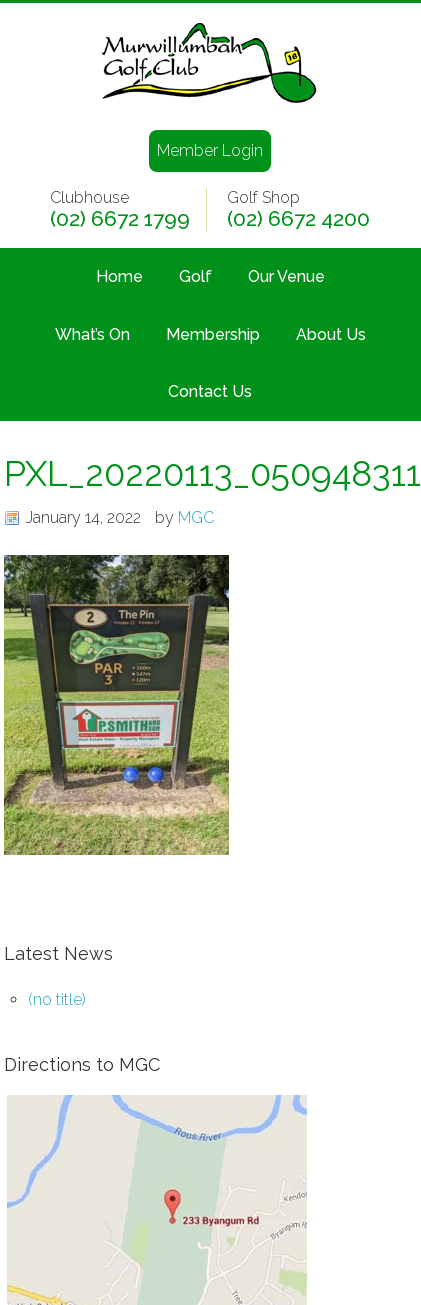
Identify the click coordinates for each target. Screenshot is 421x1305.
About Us (331, 334)
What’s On (92, 334)
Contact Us (210, 391)
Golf (195, 276)
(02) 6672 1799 (120, 219)
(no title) (57, 999)
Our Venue (286, 276)
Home (119, 276)
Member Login (210, 150)
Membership (213, 334)
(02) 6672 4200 (298, 219)
